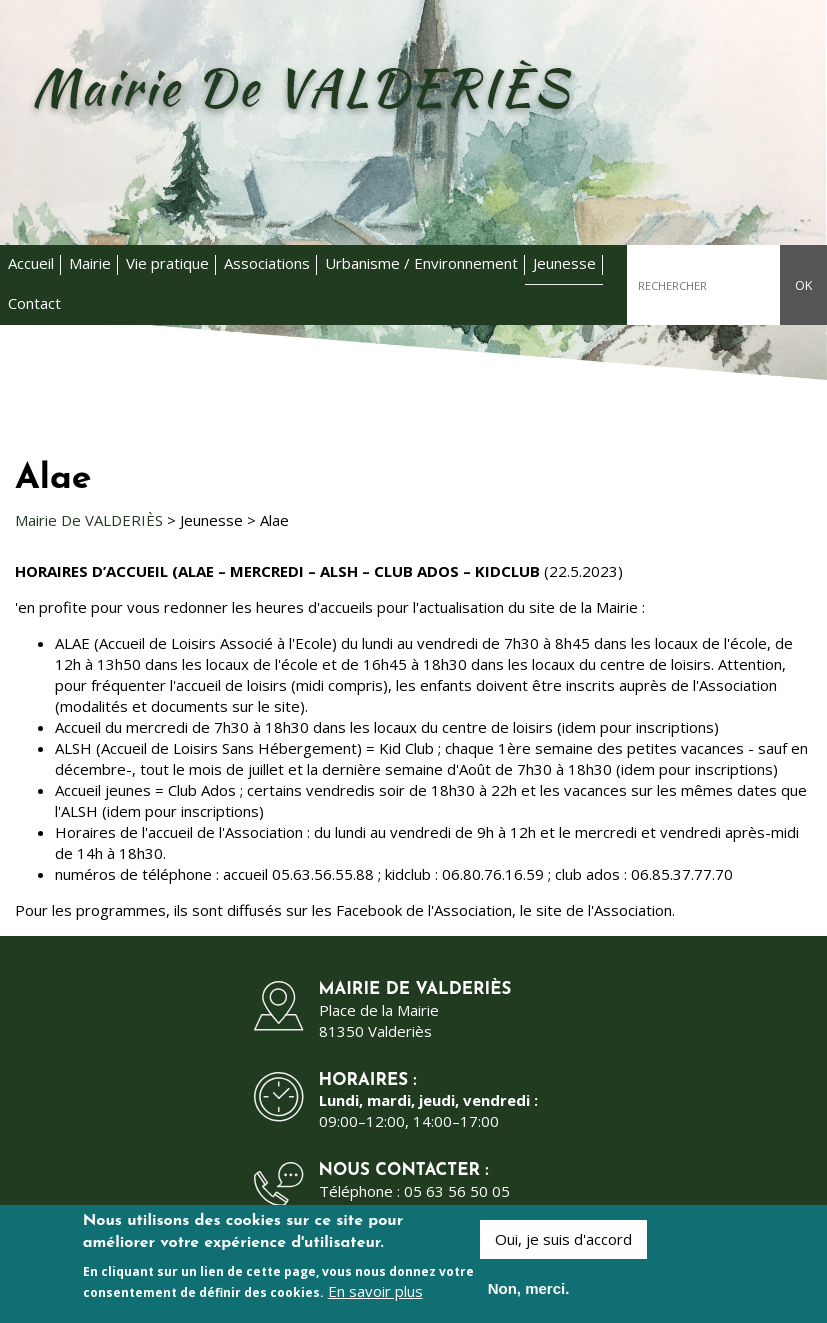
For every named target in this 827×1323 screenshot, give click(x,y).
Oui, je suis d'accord (563, 1244)
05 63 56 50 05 (457, 1191)
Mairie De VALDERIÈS (89, 520)
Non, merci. (529, 1293)
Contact (34, 303)
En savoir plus (375, 1295)
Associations (267, 263)
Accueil (31, 263)
